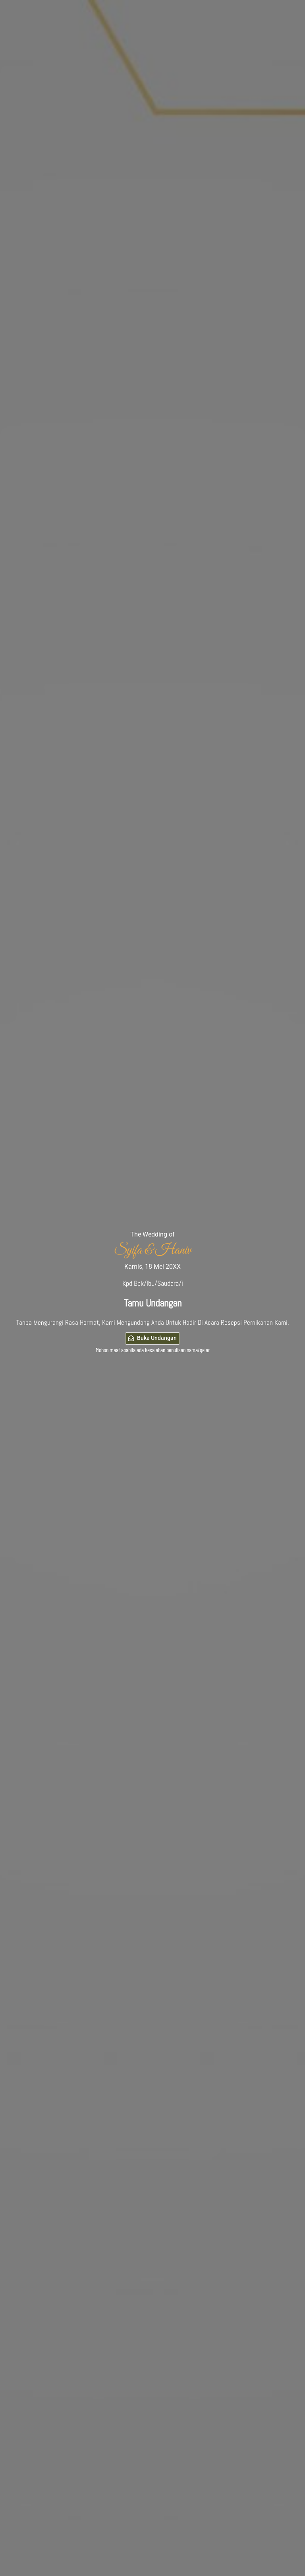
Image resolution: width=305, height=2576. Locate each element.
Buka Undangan (152, 1338)
